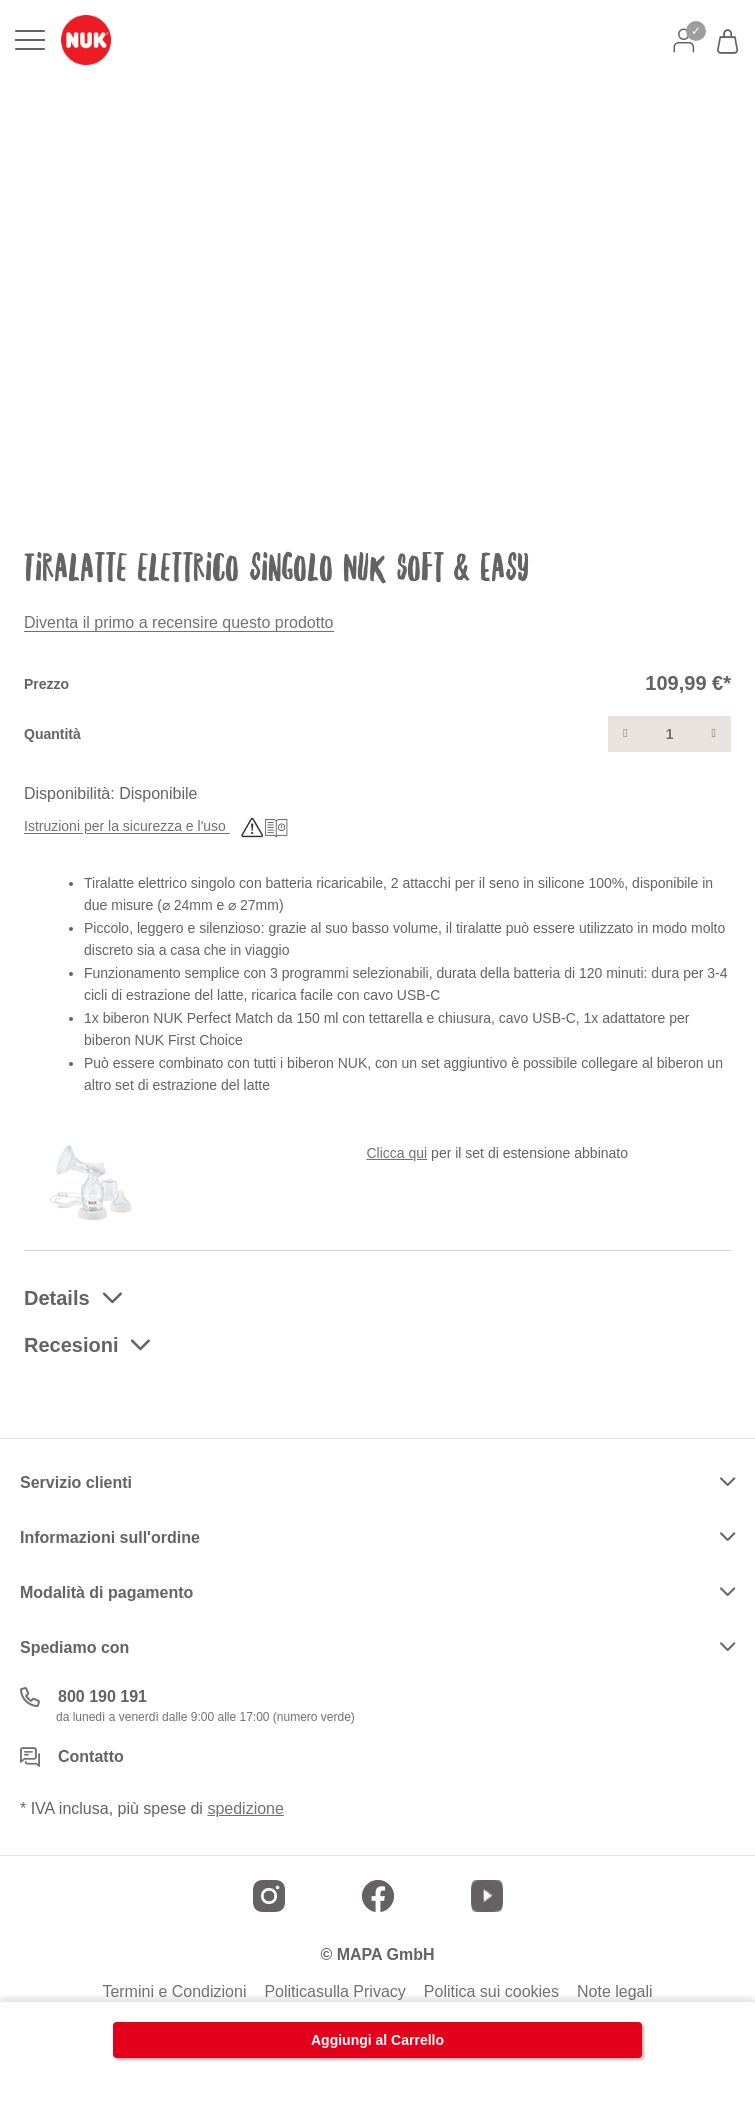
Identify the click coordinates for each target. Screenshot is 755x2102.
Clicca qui (397, 1153)
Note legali (615, 1992)
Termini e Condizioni (174, 1992)
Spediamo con (74, 1647)
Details (57, 1298)
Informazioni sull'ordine (110, 1537)
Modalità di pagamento (106, 1592)
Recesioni (71, 1345)
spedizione (245, 1808)
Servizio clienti (76, 1482)
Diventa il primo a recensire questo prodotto (179, 622)
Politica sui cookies (491, 1992)
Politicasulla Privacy (334, 1992)
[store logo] (86, 40)
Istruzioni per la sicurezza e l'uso (157, 827)
